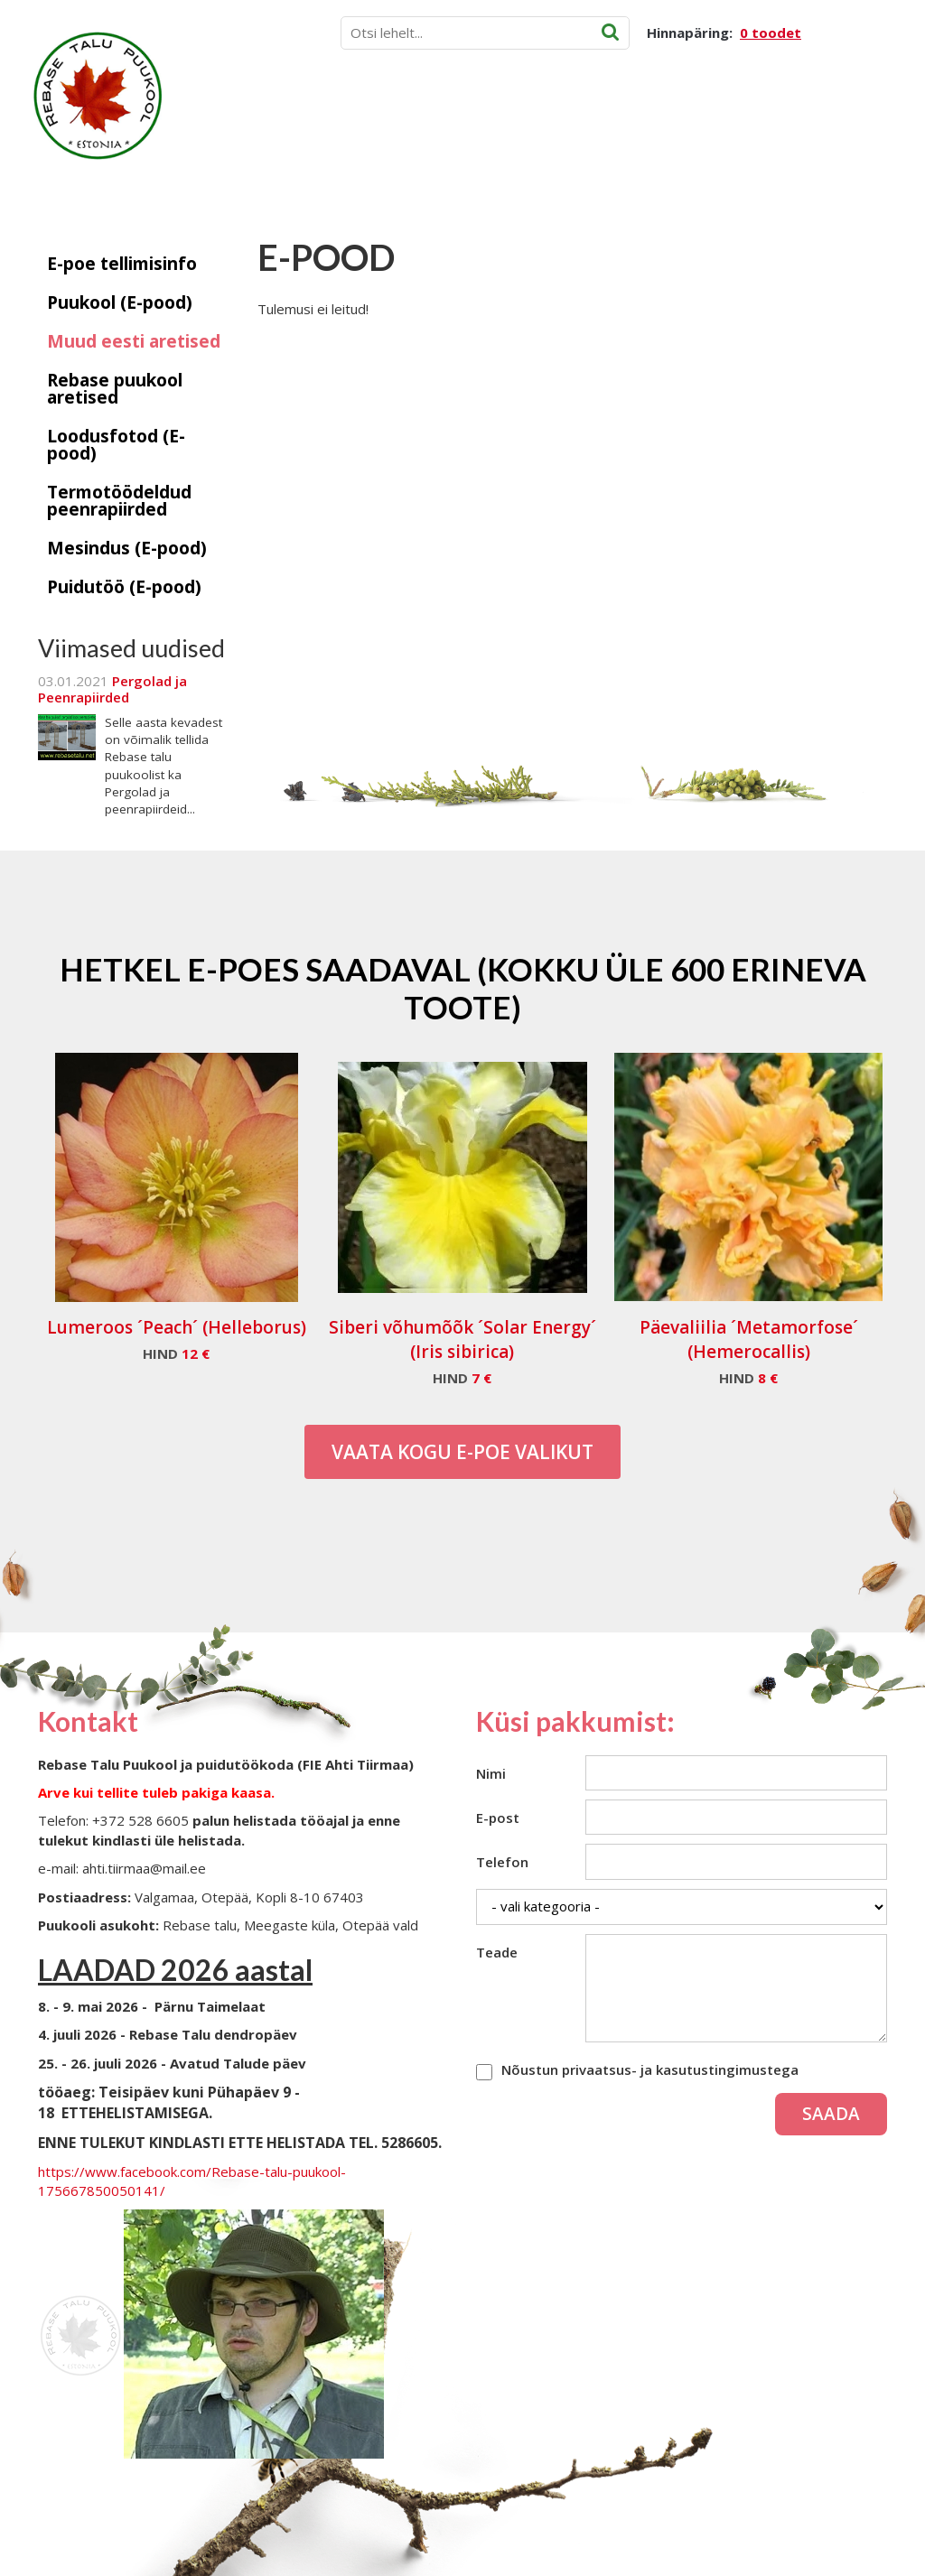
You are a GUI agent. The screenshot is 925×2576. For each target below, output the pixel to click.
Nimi (491, 1773)
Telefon (502, 1862)
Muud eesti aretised (133, 341)
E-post (497, 1818)
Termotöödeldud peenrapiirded (119, 500)
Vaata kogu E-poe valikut (462, 1452)
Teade (497, 1952)
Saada (831, 2113)
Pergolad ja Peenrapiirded (112, 689)
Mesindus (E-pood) (127, 548)
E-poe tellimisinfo (122, 263)
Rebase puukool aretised (114, 388)
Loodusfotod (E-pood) (116, 444)
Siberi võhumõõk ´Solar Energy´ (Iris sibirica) (462, 1339)
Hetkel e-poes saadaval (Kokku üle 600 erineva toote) (463, 988)
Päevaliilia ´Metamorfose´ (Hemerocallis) (749, 1339)
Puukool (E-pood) (119, 302)
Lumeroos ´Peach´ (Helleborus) (176, 1327)
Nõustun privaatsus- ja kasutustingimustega (650, 2069)
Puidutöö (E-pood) (124, 587)
